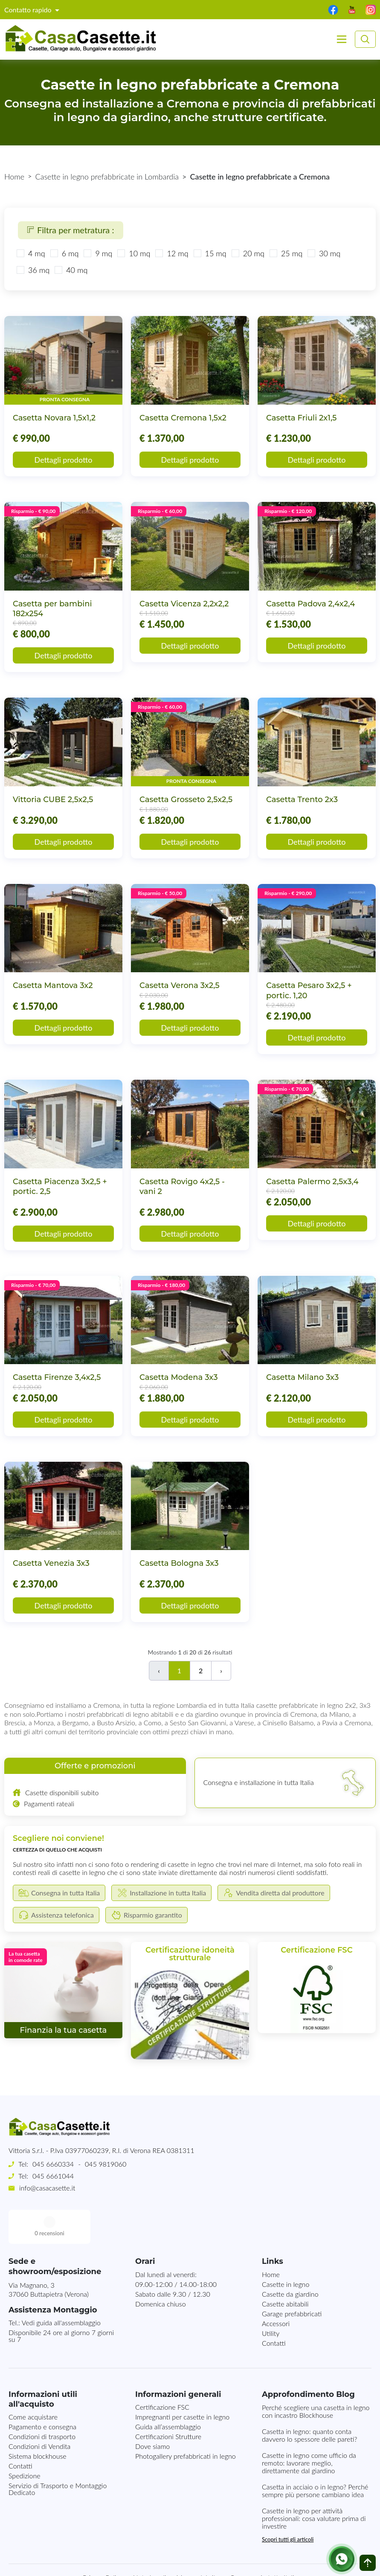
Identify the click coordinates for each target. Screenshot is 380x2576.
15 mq (215, 253)
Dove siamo (152, 2412)
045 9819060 (105, 2164)
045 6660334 (53, 2164)
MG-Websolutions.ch (276, 2562)
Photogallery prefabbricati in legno (185, 2422)
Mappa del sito (198, 2543)
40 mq (76, 270)
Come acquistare (33, 2383)
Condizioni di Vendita (39, 2412)
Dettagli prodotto (64, 459)
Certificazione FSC (162, 2373)
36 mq (38, 270)
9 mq (103, 253)
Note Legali (149, 2543)
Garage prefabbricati (292, 2279)
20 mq (253, 253)
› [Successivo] (221, 1670)
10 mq (139, 253)
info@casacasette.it (47, 2188)
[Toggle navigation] (341, 39)
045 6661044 (53, 2176)
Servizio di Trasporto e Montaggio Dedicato (58, 2454)
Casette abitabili (285, 2270)
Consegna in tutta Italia (263, 2543)
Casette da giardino (290, 2260)
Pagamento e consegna (42, 2392)
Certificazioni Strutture (168, 2402)
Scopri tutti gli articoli (287, 2505)
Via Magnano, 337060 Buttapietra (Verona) (49, 2255)
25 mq (291, 253)
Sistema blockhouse (38, 2422)
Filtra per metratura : (70, 230)
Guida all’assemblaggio (168, 2392)
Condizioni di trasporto (42, 2402)
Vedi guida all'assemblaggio (61, 2288)
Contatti (274, 2309)
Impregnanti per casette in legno (182, 2383)
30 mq (329, 253)
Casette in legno (285, 2250)
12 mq (177, 253)
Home (14, 176)
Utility (270, 2299)
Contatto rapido (28, 10)
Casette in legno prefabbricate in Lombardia (107, 176)
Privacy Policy (103, 2543)
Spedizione (25, 2441)
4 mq (36, 253)
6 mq (70, 253)
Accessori (276, 2289)
